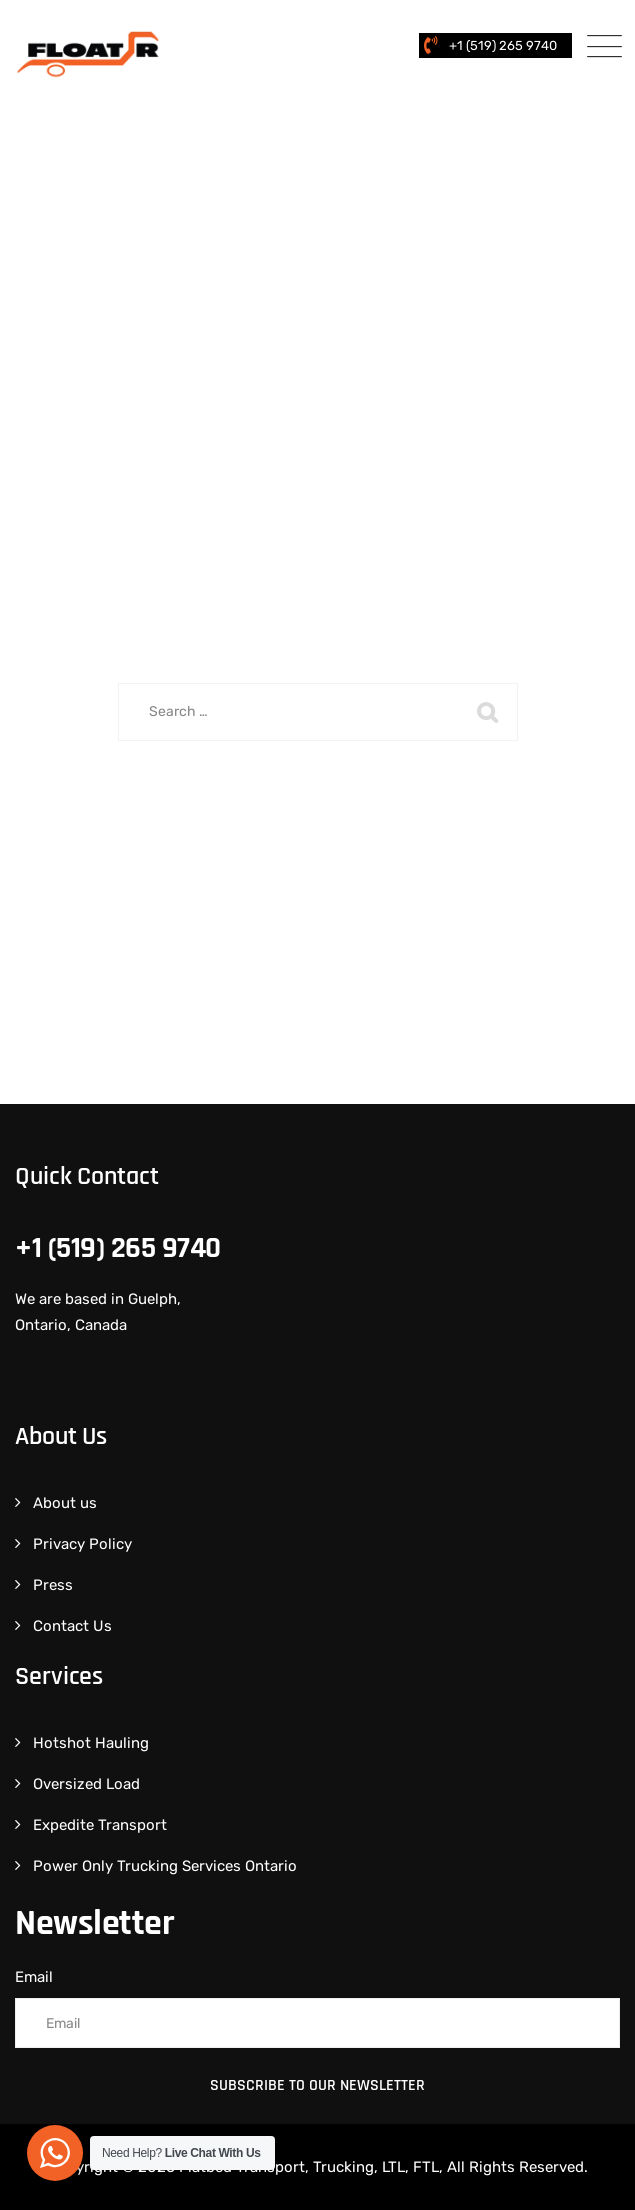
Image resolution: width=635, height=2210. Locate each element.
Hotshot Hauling (91, 1743)
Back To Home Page (305, 814)
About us (65, 1503)
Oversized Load (86, 1784)
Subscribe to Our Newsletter (317, 2085)
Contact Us (72, 1626)
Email (34, 1977)
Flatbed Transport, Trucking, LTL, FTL (309, 2167)
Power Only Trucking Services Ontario (165, 1866)
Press (53, 1585)
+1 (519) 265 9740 (503, 45)
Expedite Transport (100, 1825)
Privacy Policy (82, 1544)
